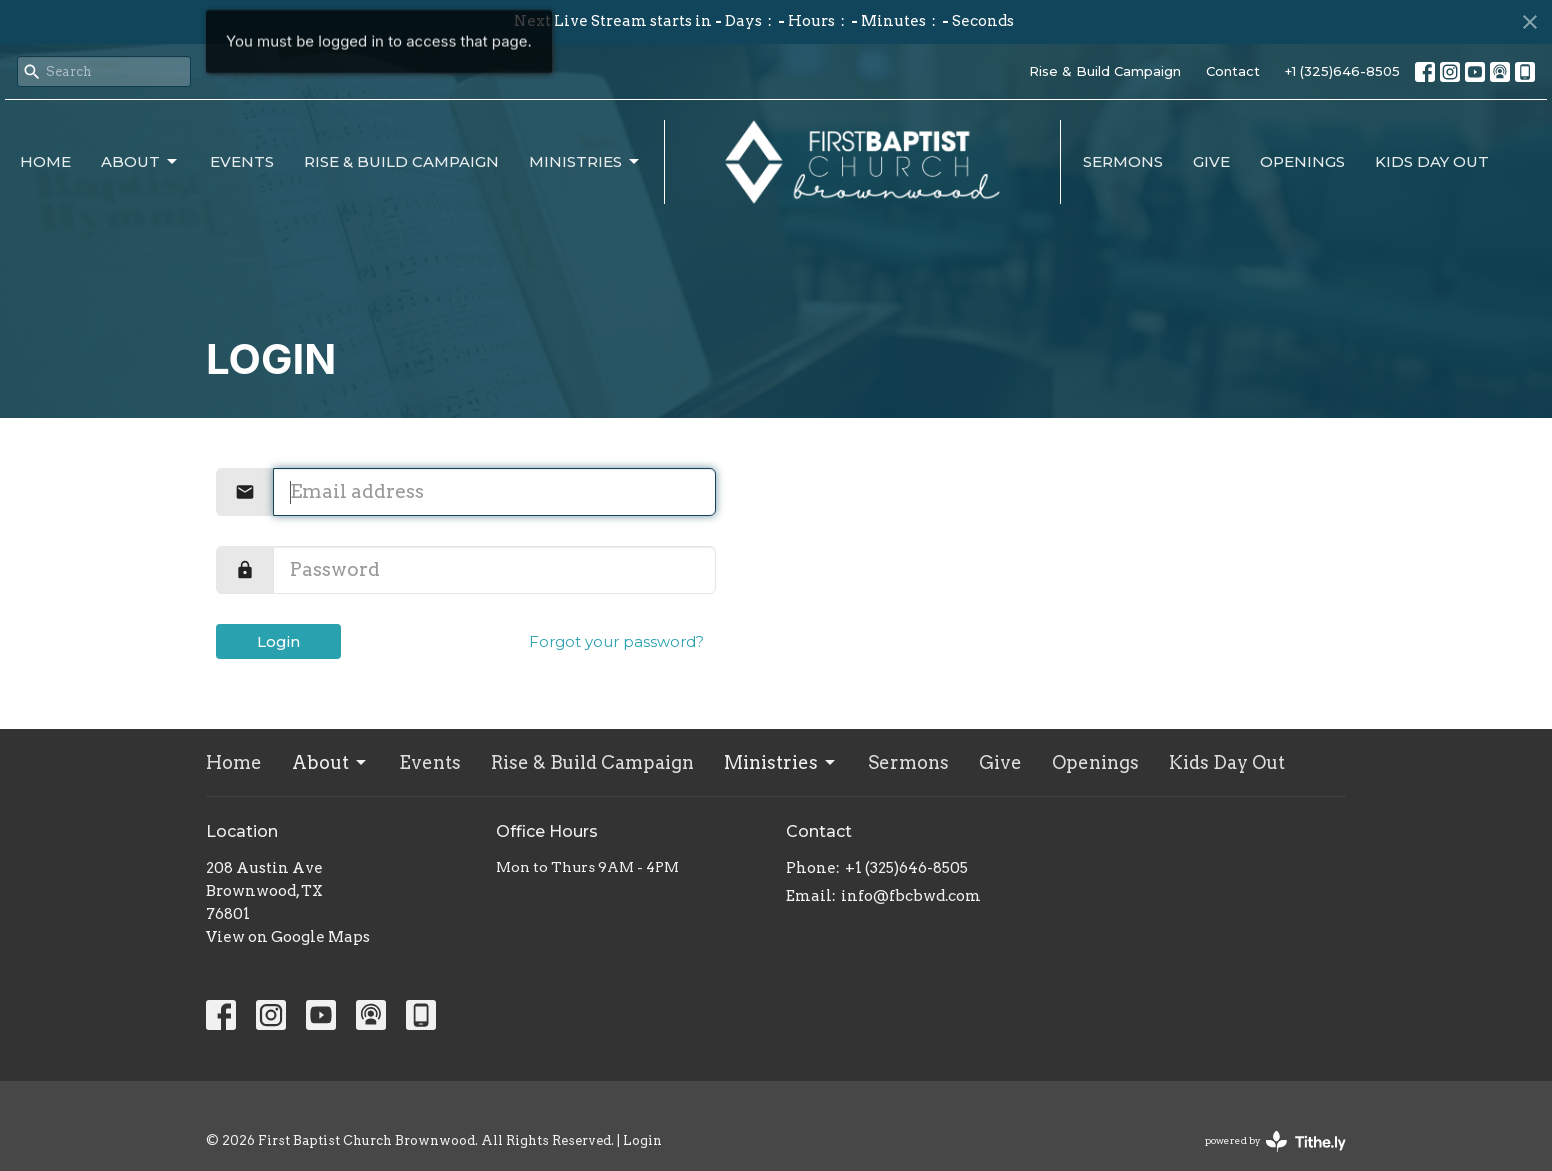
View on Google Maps (288, 937)
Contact (1233, 71)
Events (242, 161)
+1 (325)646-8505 (1342, 71)
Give (1211, 161)
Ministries (585, 162)
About (140, 162)
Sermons (1123, 161)
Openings (1302, 161)
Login (278, 641)
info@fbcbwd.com (911, 896)
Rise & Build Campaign (1105, 71)
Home (45, 161)
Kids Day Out (1432, 161)
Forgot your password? (616, 641)
